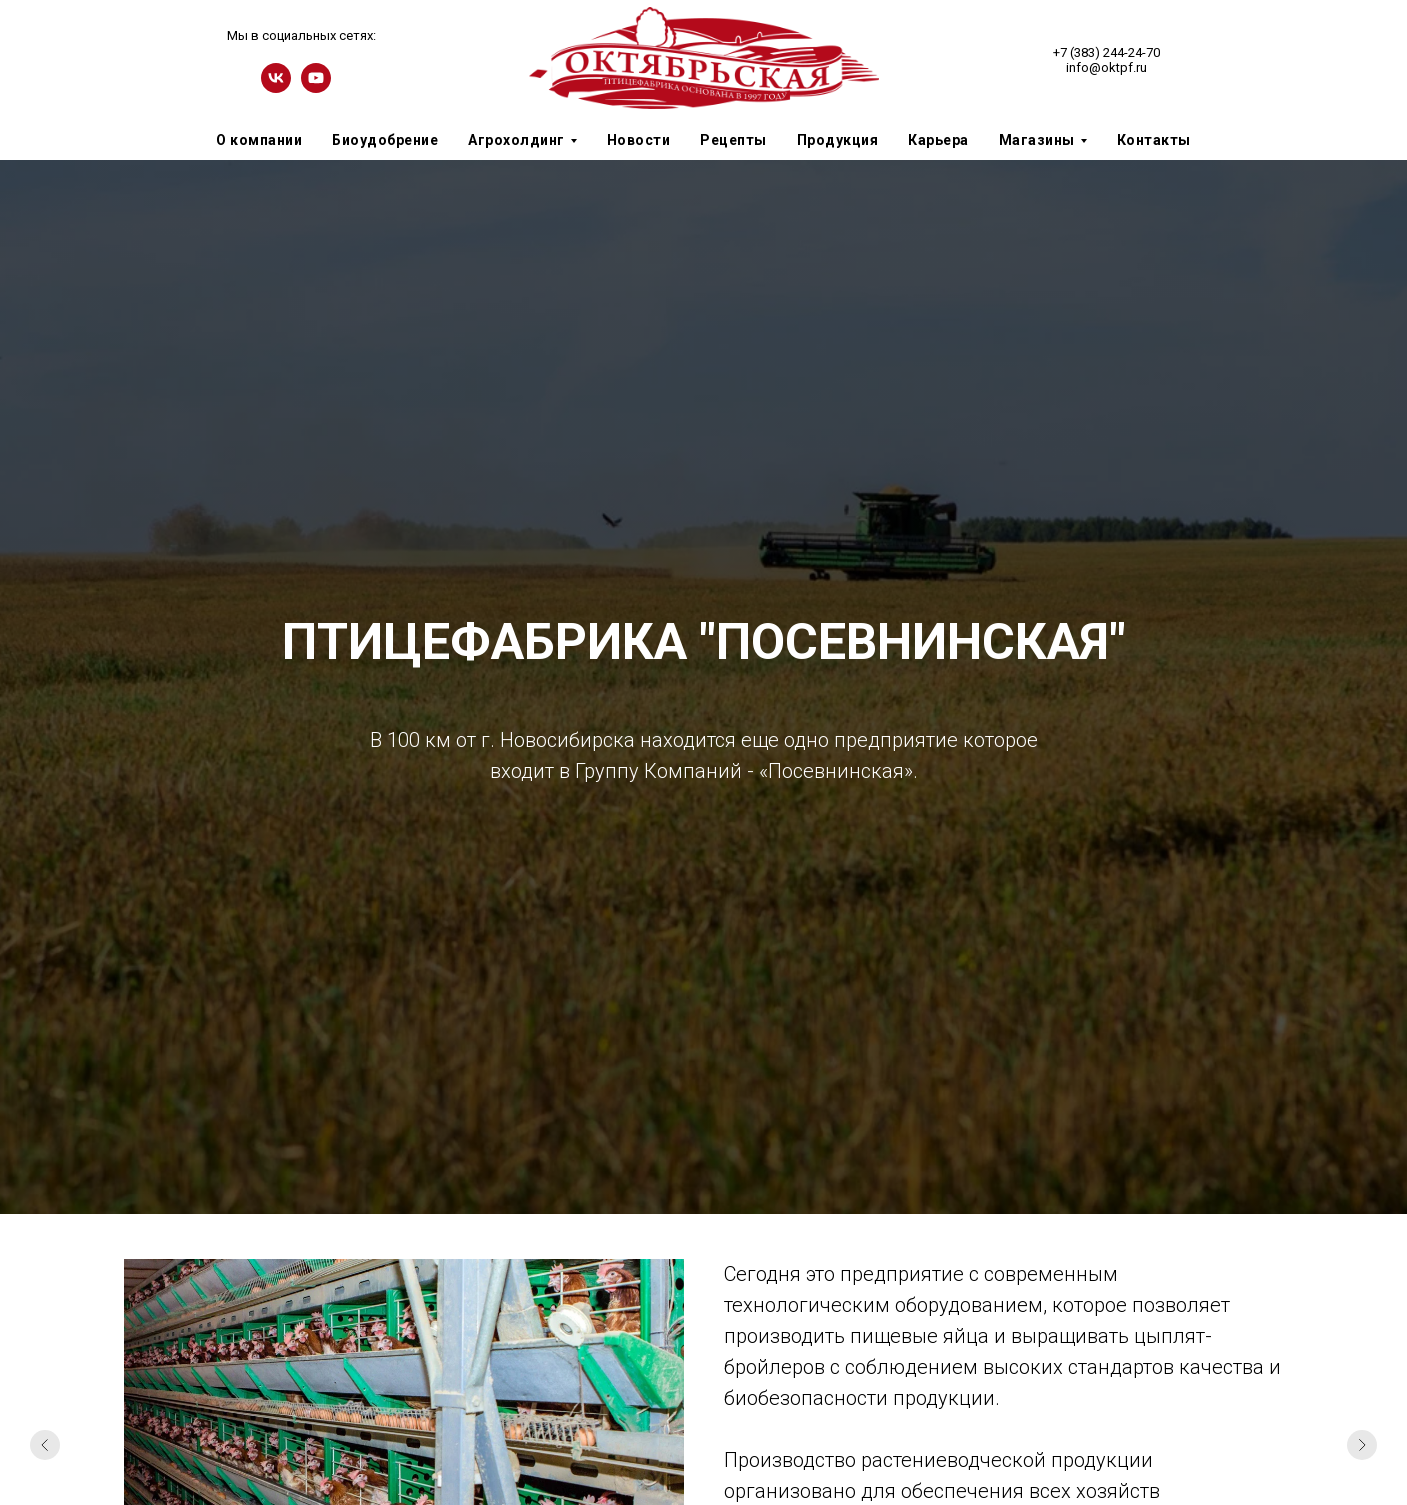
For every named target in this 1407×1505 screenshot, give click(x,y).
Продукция (838, 140)
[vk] (276, 87)
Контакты (1154, 140)
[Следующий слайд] (1362, 1445)
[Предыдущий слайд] (45, 1445)
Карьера (938, 140)
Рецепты (733, 140)
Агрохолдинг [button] (516, 140)
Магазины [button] (1037, 140)
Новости (639, 140)
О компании (259, 140)
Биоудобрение (385, 140)
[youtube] (316, 87)
